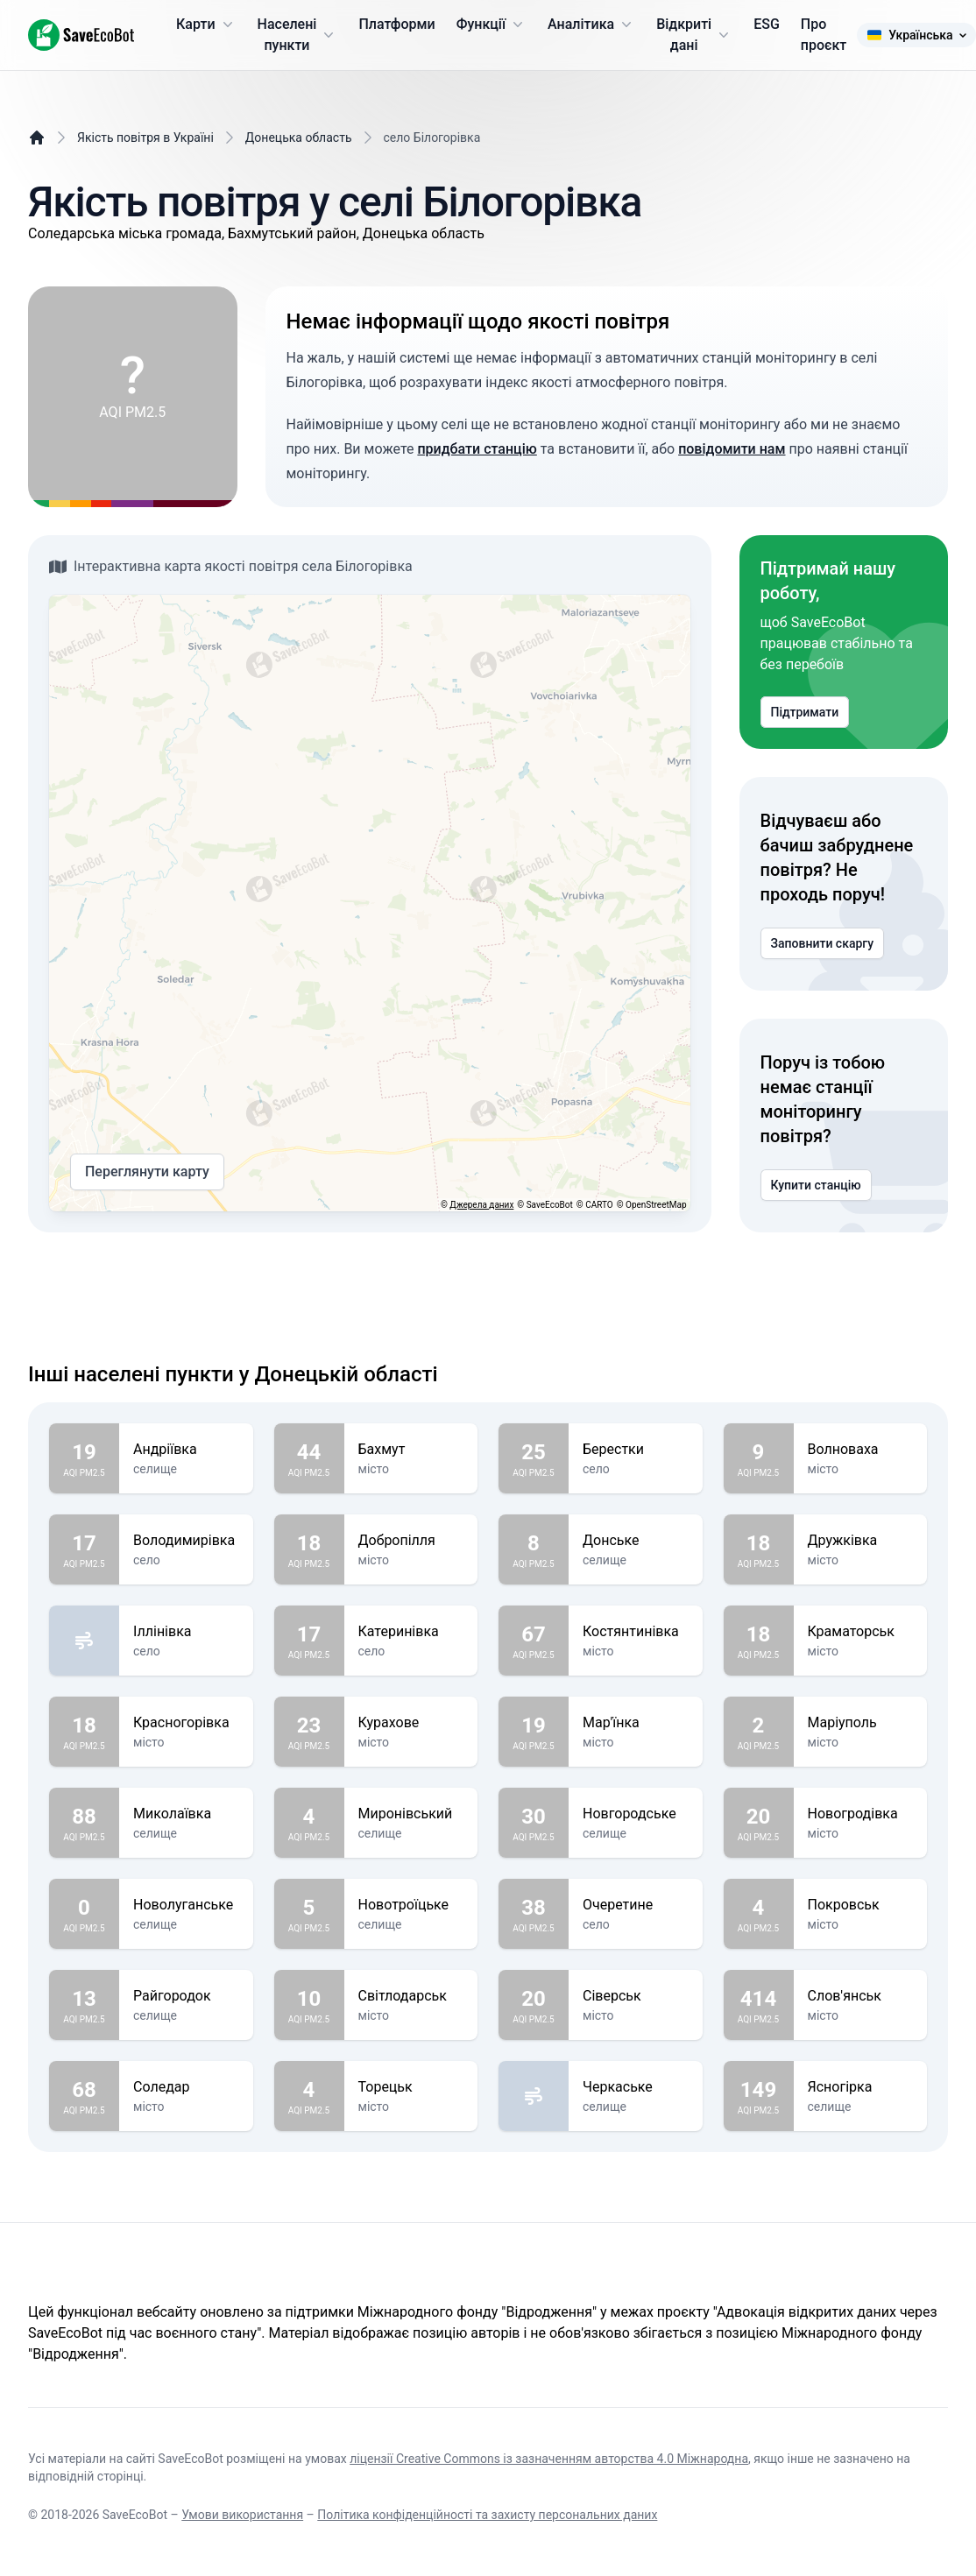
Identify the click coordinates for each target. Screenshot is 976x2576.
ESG (766, 24)
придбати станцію (476, 449)
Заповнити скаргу (822, 943)
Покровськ (861, 1905)
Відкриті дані (694, 34)
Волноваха (861, 1449)
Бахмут (411, 1449)
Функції (491, 24)
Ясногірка (861, 2087)
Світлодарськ (411, 1996)
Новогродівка (861, 1813)
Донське (636, 1540)
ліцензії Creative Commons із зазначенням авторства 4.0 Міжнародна (549, 2459)
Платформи (396, 24)
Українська (916, 35)
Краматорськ (861, 1631)
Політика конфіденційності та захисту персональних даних (487, 2515)
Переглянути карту (147, 1172)
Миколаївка (186, 1813)
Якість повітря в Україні (145, 138)
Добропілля (411, 1540)
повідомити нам (731, 449)
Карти (206, 24)
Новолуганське (186, 1905)
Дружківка (861, 1540)
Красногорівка (186, 1722)
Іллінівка (186, 1631)
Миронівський (411, 1813)
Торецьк (411, 2087)
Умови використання (242, 2515)
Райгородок (186, 1996)
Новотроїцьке (411, 1905)
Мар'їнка (636, 1722)
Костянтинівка (636, 1631)
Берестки (636, 1449)
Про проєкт (823, 34)
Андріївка (186, 1449)
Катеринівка (411, 1631)
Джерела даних (481, 1205)
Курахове (411, 1722)
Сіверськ (636, 1996)
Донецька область (298, 138)
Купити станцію (816, 1185)
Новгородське (636, 1813)
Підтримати (805, 712)
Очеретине (636, 1905)
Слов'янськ (861, 1996)
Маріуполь (861, 1722)
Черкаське (636, 2087)
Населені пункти (298, 34)
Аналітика (591, 24)
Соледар (186, 2087)
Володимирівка (186, 1540)
